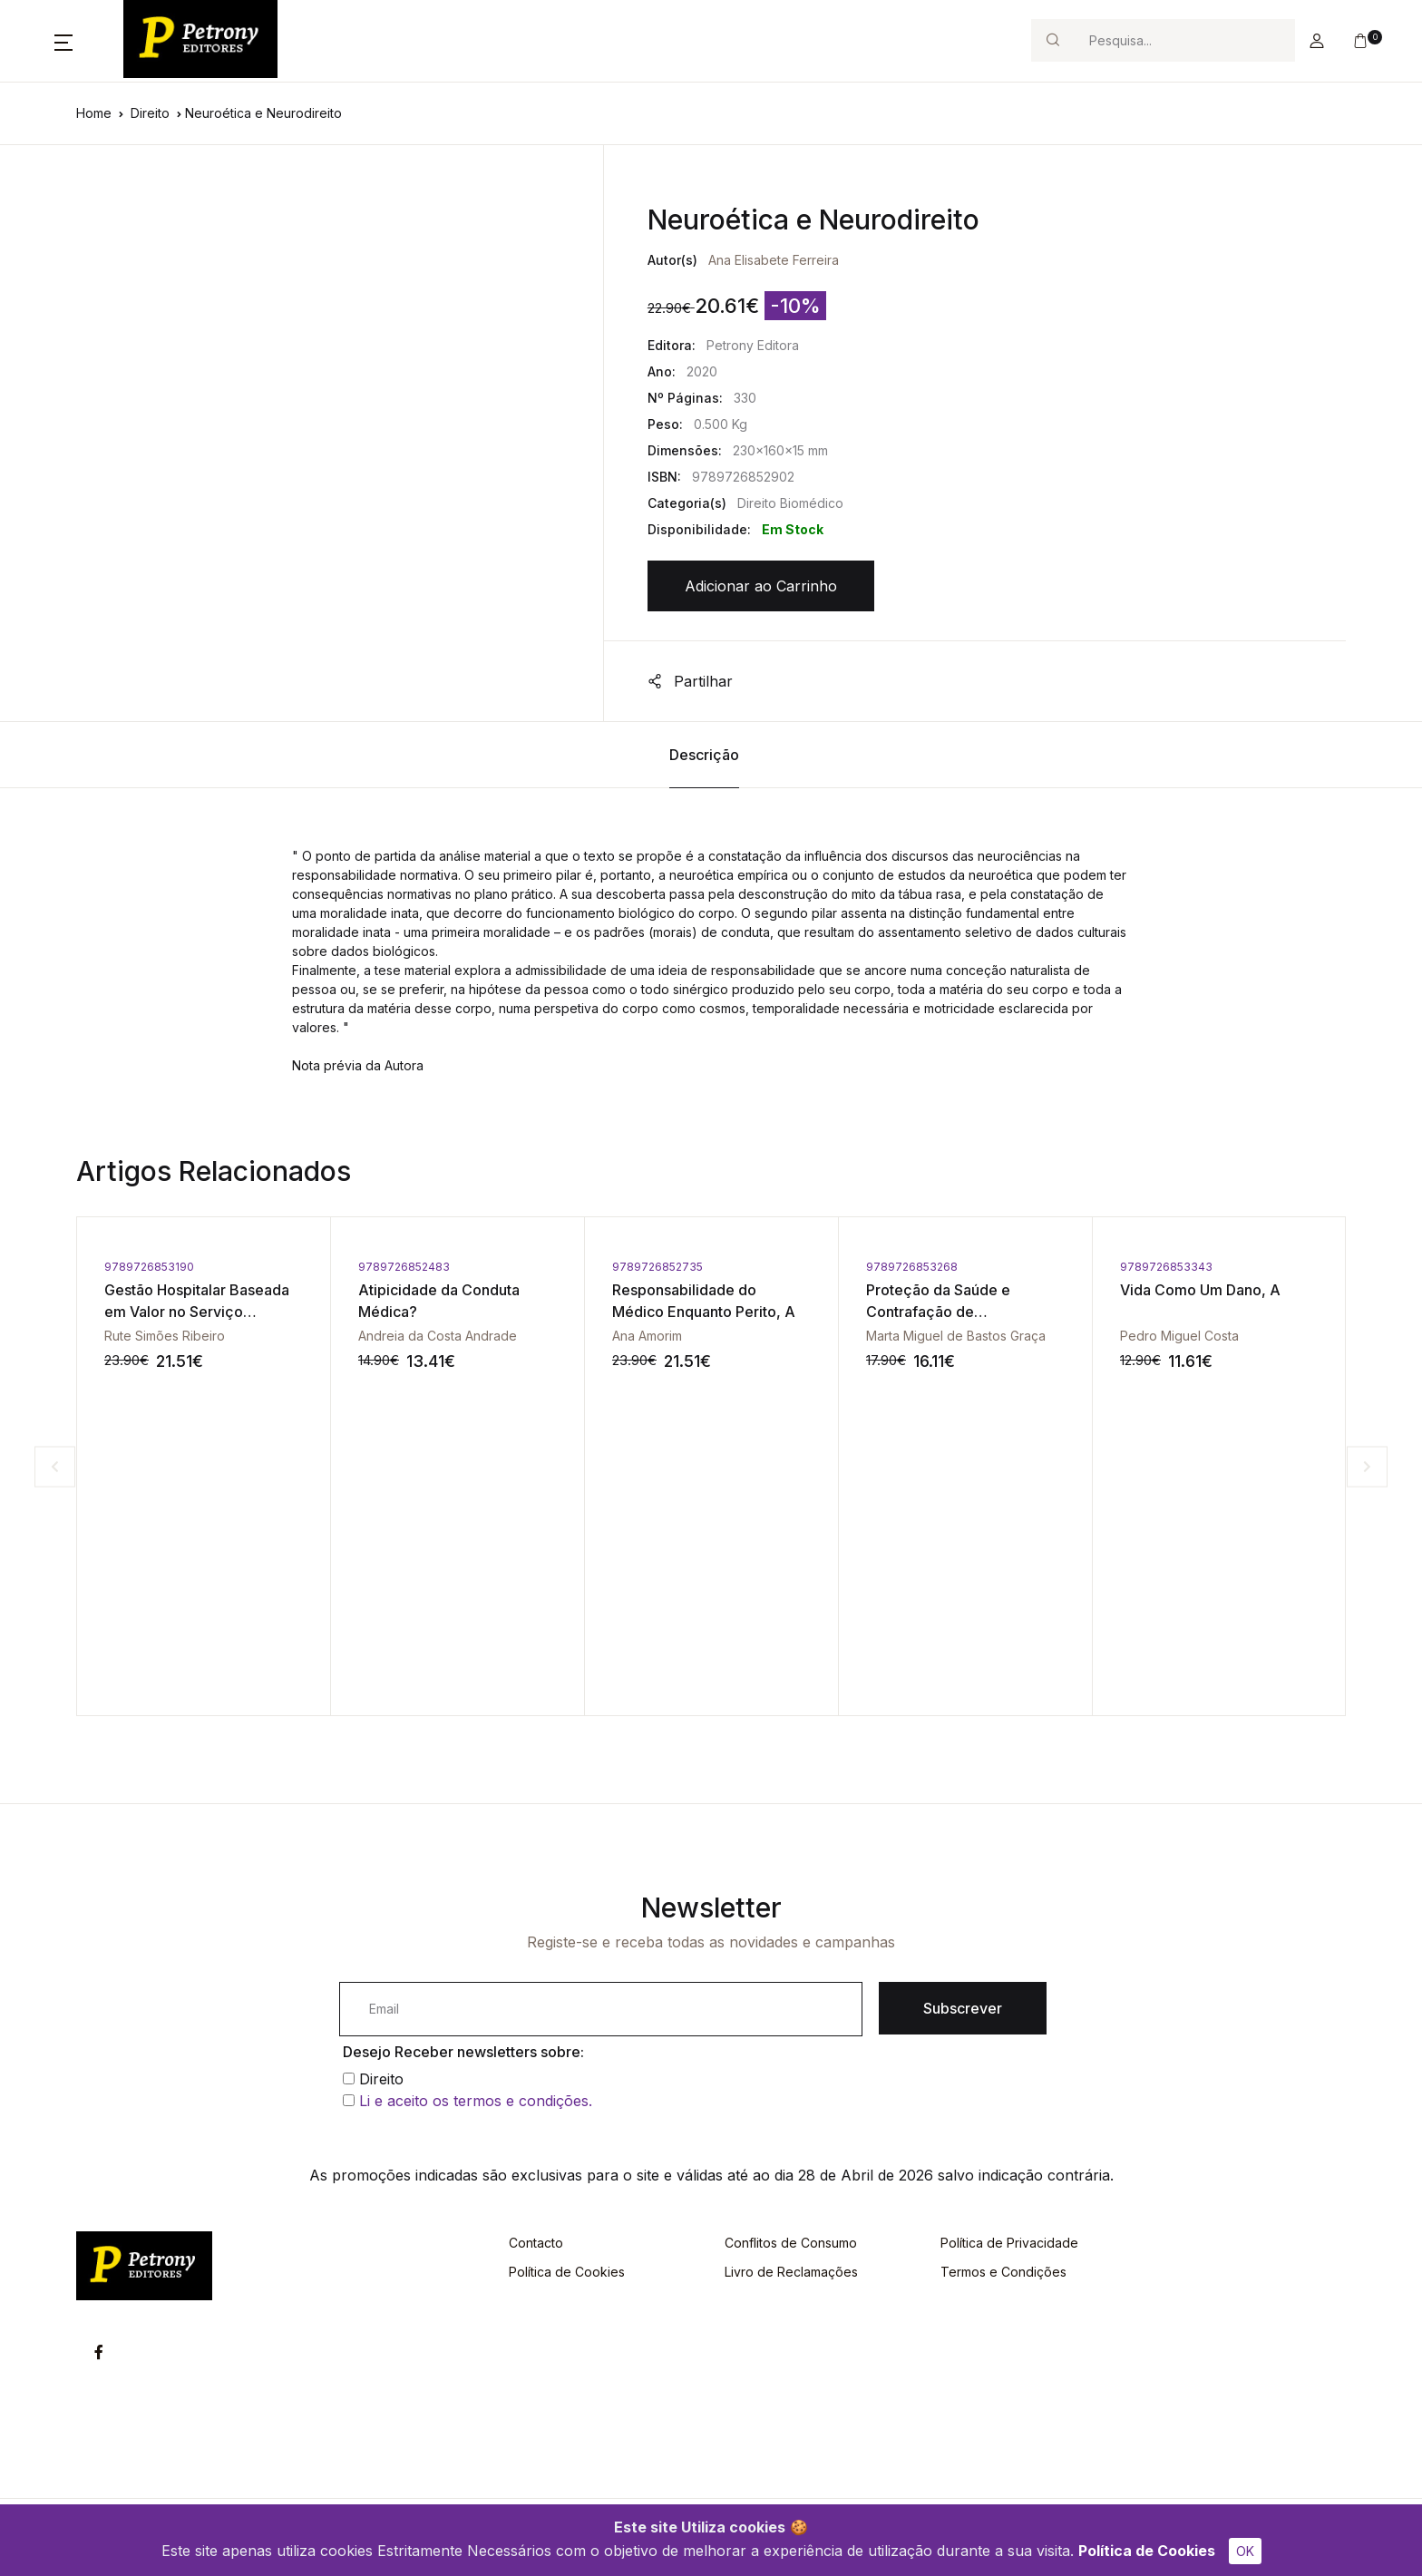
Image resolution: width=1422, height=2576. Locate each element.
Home (94, 113)
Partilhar (690, 681)
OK (1245, 2551)
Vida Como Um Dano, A (1200, 1290)
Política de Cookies (1146, 2551)
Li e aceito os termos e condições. (475, 2101)
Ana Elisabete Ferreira (773, 260)
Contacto (536, 2242)
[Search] (1184, 40)
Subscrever (962, 2008)
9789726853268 (912, 1266)
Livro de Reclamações (791, 2271)
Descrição (704, 755)
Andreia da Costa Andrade (437, 1335)
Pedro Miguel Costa (1179, 1335)
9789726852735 (657, 1266)
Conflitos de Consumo (791, 2242)
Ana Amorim (647, 1335)
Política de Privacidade (1009, 2242)
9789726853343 (1166, 1266)
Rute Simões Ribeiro (164, 1335)
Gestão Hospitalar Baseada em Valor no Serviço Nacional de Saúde (196, 1311)
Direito (150, 113)
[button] (63, 41)
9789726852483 (404, 1266)
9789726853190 (149, 1266)
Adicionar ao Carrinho (761, 586)
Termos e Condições (1003, 2271)
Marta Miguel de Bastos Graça (956, 1335)
